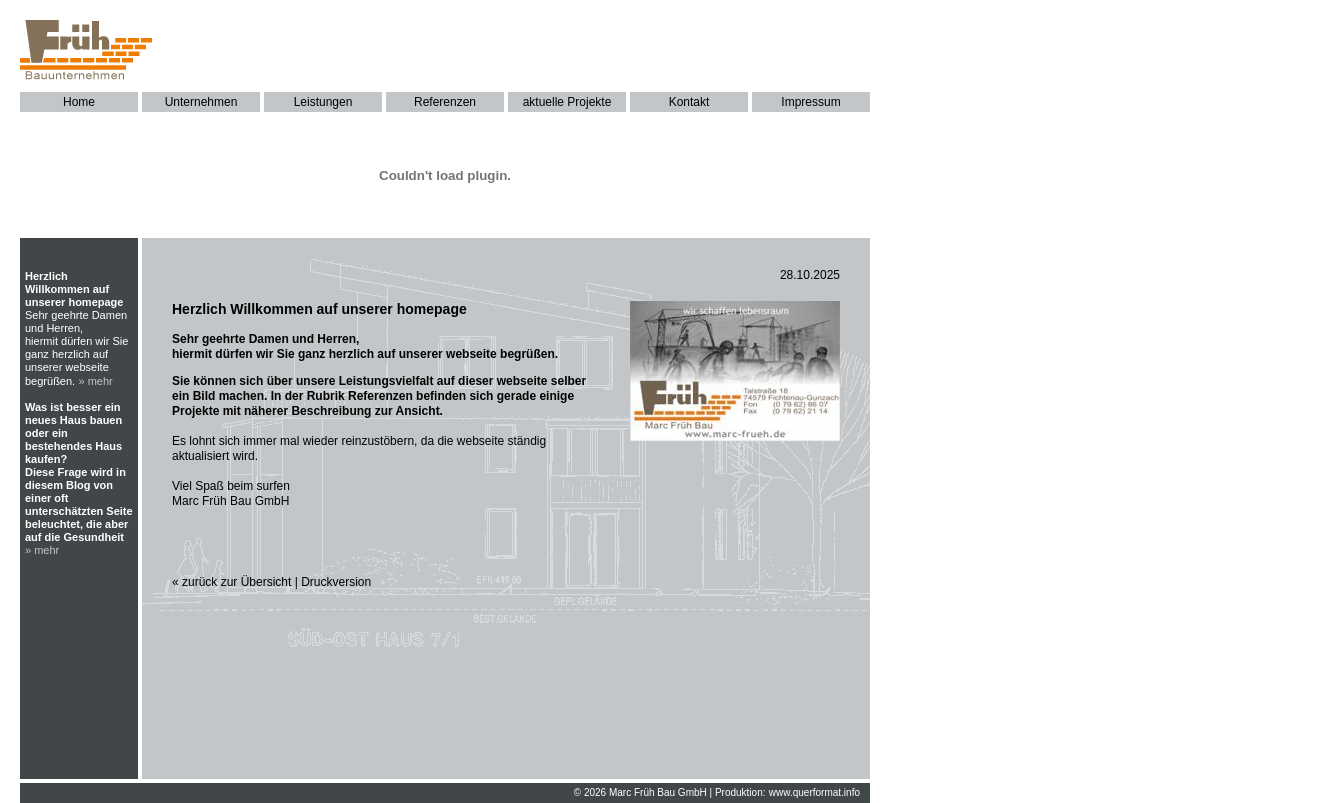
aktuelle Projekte (567, 102)
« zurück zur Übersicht (231, 582)
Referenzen (445, 102)
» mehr (96, 381)
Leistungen (323, 102)
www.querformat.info (814, 792)
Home (79, 102)
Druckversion (336, 582)
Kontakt (689, 102)
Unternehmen (201, 102)
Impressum (810, 102)
